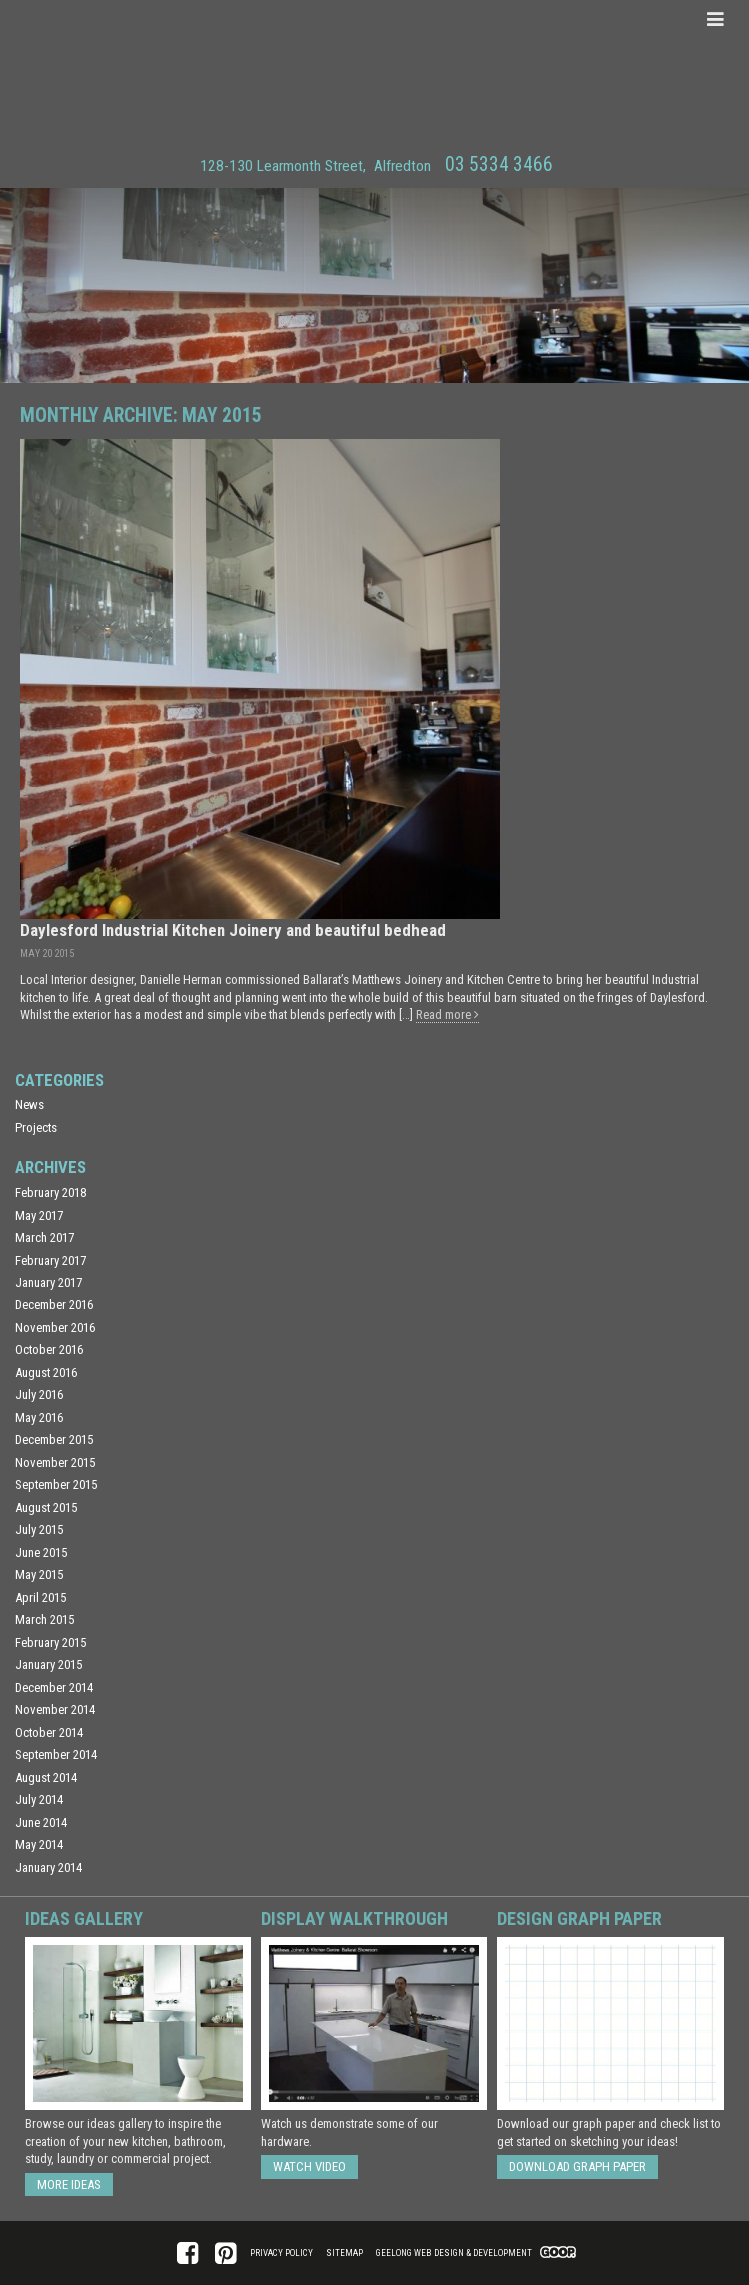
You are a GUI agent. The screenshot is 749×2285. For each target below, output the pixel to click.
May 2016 (39, 1417)
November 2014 (55, 1709)
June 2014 (41, 1822)
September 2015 (56, 1484)
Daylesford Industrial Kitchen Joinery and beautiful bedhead (233, 930)
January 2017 (48, 1282)
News (29, 1104)
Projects (36, 1127)
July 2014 (39, 1799)
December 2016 (54, 1304)
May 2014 (39, 1844)
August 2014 (46, 1777)
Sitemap (344, 2253)
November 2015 (55, 1462)
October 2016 (49, 1349)
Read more (447, 1014)
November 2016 (55, 1327)
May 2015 (39, 1574)
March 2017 (44, 1237)
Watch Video (309, 2166)
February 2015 (50, 1642)
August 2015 (46, 1507)
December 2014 (54, 1687)
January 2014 (48, 1867)
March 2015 (44, 1619)
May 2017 (39, 1215)
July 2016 (39, 1394)
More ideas (69, 2184)
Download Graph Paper (577, 2166)
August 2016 (46, 1372)
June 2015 (41, 1552)
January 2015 (48, 1664)
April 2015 (40, 1597)
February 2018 (50, 1192)
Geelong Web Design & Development (454, 2253)
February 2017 (50, 1260)
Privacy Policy (281, 2253)
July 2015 (39, 1529)
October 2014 (49, 1732)
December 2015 (54, 1439)
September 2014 (56, 1754)
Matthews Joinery (374, 74)
